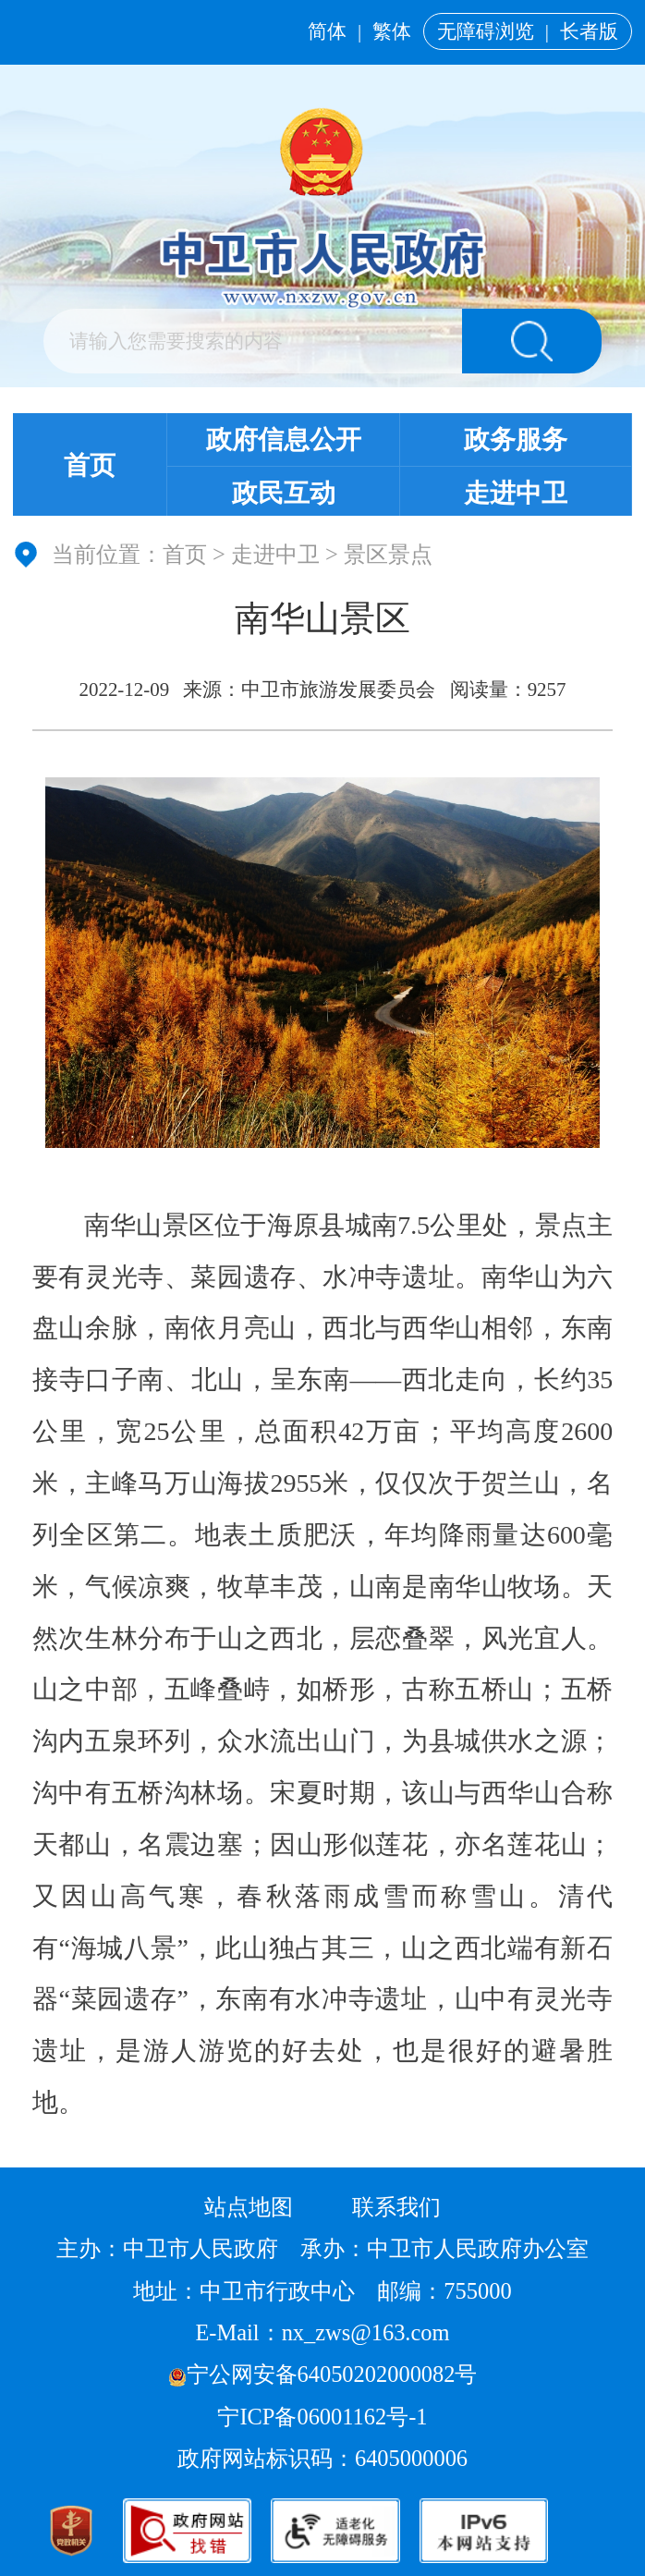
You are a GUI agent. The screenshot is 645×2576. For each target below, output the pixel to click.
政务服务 (515, 439)
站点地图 (248, 2206)
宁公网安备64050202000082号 (323, 2374)
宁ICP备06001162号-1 (324, 2416)
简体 (327, 31)
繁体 (391, 31)
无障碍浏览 (485, 31)
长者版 (589, 31)
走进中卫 (515, 493)
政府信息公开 (283, 439)
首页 (90, 465)
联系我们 (396, 2206)
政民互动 (283, 493)
